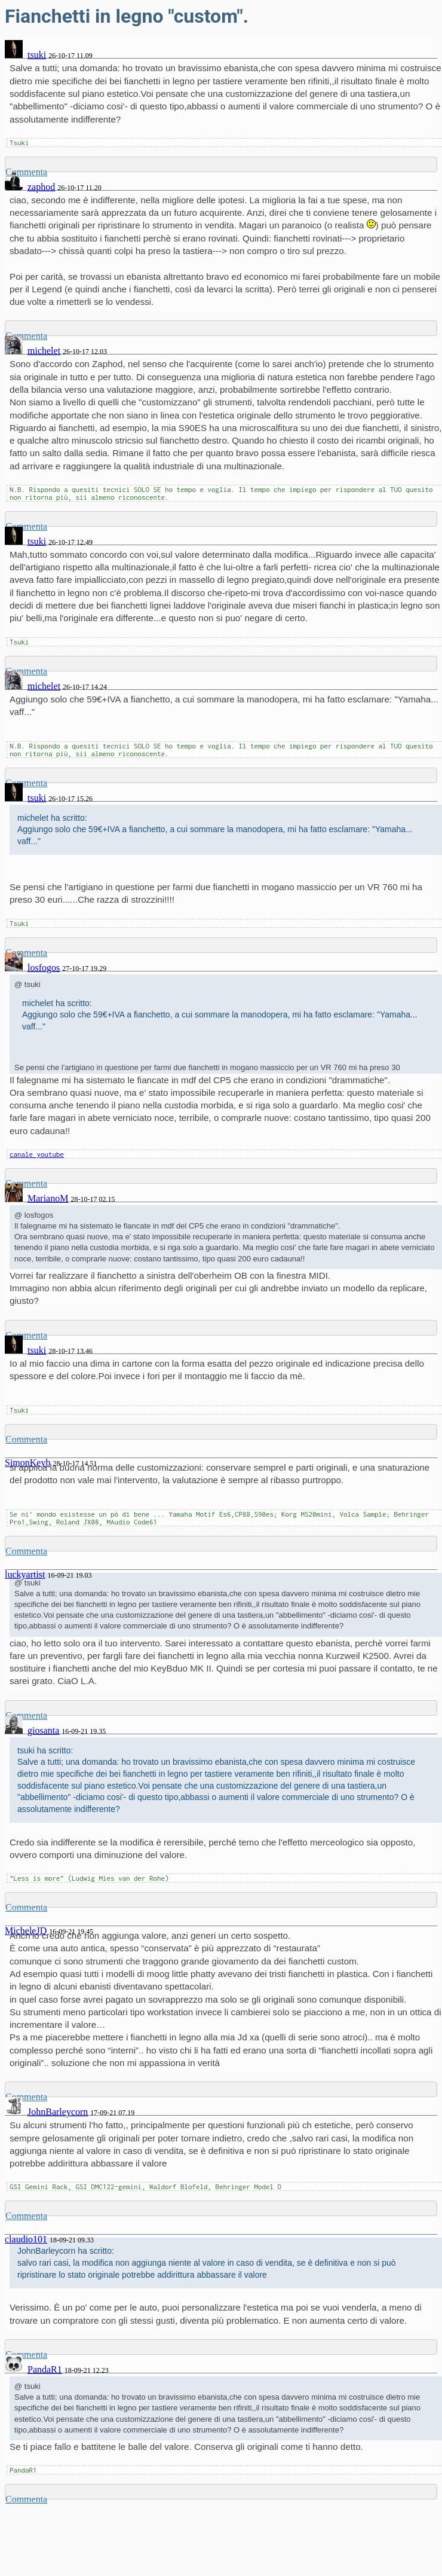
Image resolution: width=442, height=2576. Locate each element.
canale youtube (37, 1154)
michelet (43, 351)
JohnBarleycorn (57, 2112)
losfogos (43, 967)
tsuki (36, 55)
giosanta (43, 1730)
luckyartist (25, 1574)
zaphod (41, 187)
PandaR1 (44, 2369)
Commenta (26, 1439)
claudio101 (26, 2239)
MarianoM (47, 1198)
